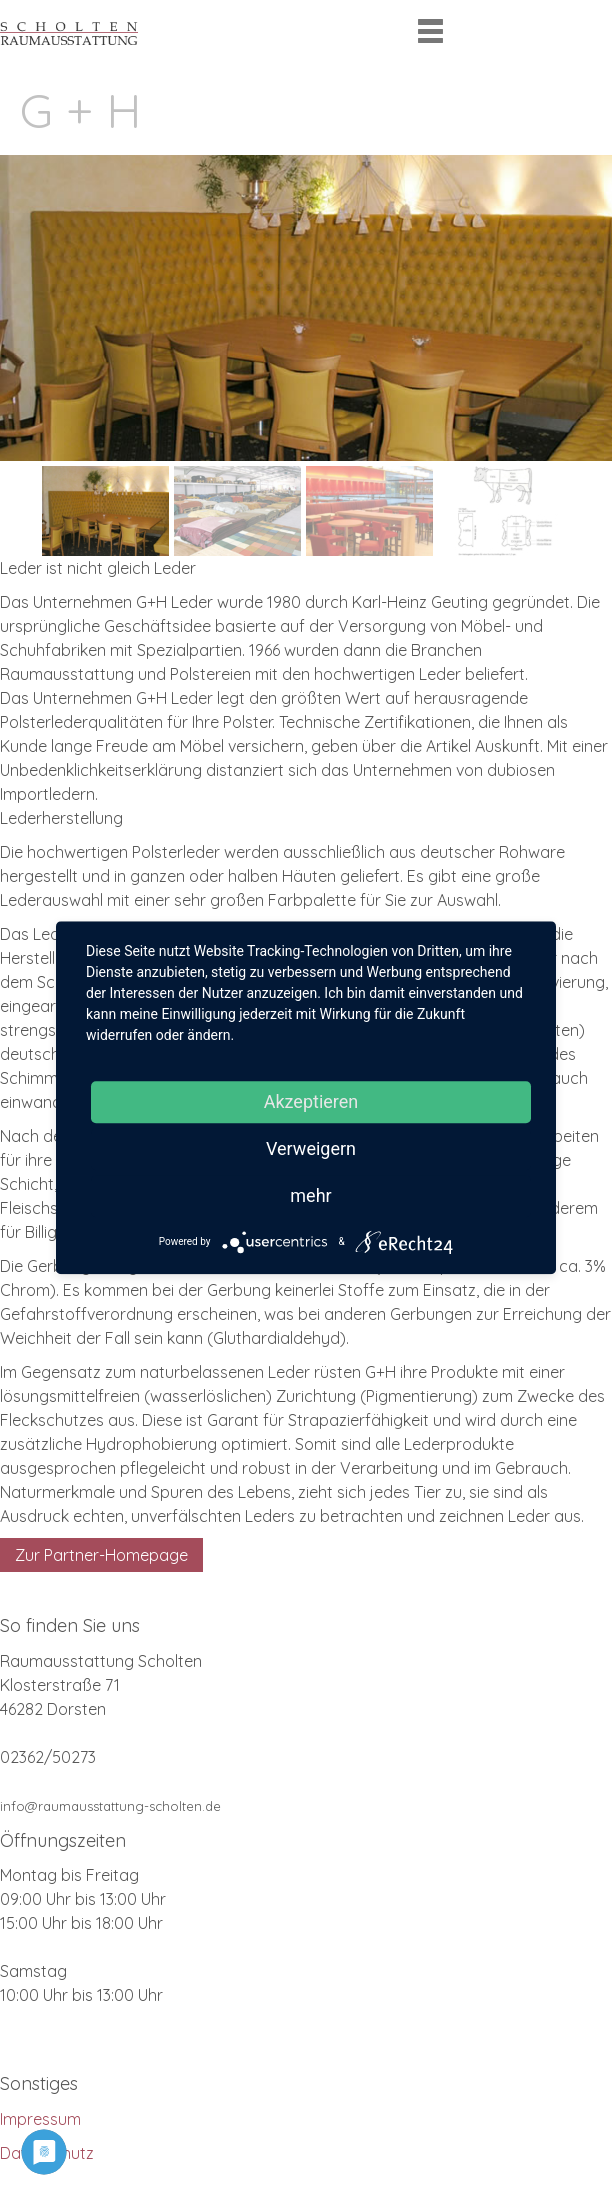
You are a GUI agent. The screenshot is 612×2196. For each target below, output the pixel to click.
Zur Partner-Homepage (101, 1555)
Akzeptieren (311, 1101)
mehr (310, 1195)
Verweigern (311, 1148)
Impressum (40, 2119)
